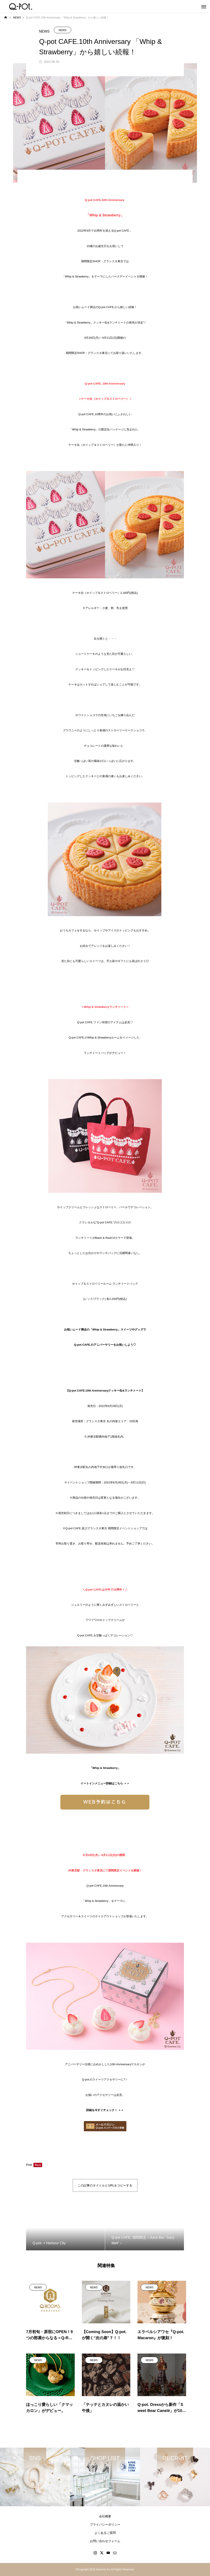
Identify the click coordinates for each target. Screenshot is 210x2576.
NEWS (62, 30)
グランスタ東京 (96, 1421)
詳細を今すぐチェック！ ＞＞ (105, 2110)
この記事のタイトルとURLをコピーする (105, 2185)
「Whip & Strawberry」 (104, 1768)
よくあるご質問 (105, 2533)
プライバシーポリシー (105, 2524)
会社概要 (105, 2516)
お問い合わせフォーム (105, 2541)
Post (29, 2164)
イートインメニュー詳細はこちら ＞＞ (105, 1783)
